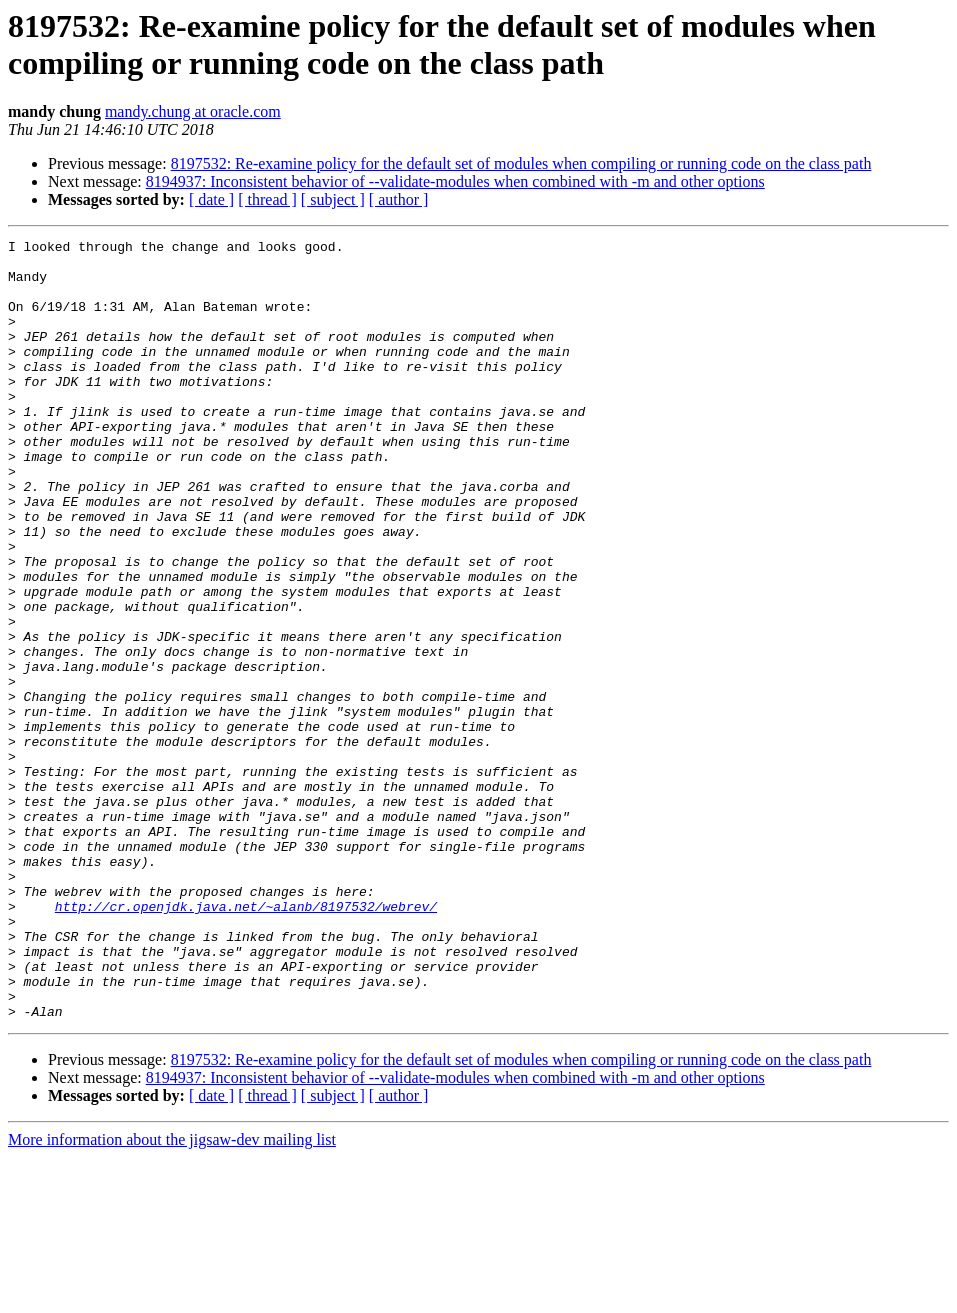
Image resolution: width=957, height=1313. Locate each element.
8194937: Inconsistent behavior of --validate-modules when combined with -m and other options (455, 181)
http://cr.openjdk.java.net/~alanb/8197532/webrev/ (246, 1041)
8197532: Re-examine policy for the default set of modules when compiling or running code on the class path (521, 163)
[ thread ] (267, 199)
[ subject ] (333, 199)
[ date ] (211, 199)
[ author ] (399, 199)
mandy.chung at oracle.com (193, 111)
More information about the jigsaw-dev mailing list (172, 1295)
